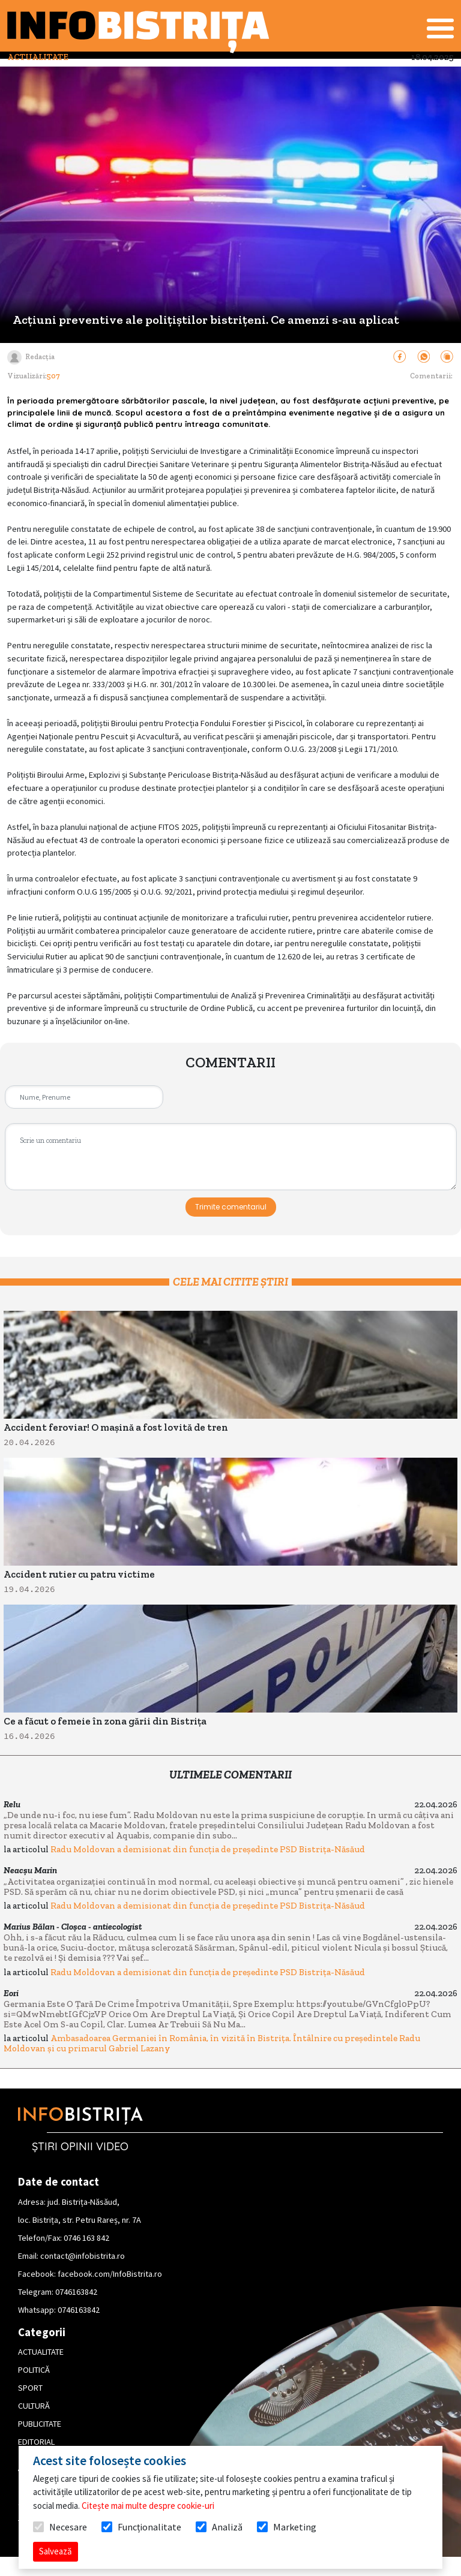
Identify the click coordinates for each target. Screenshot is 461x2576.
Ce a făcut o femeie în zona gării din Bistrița (105, 1721)
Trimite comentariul (231, 1207)
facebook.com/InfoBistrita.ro (110, 2273)
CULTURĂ (34, 2405)
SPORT (30, 2387)
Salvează (55, 2551)
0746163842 (76, 2291)
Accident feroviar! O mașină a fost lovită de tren (116, 1427)
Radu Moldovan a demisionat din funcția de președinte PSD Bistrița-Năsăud (207, 1849)
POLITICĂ (34, 2369)
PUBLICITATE (39, 2423)
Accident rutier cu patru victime (79, 1574)
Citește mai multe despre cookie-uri (148, 2505)
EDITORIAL (36, 2441)
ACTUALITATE (41, 2351)
